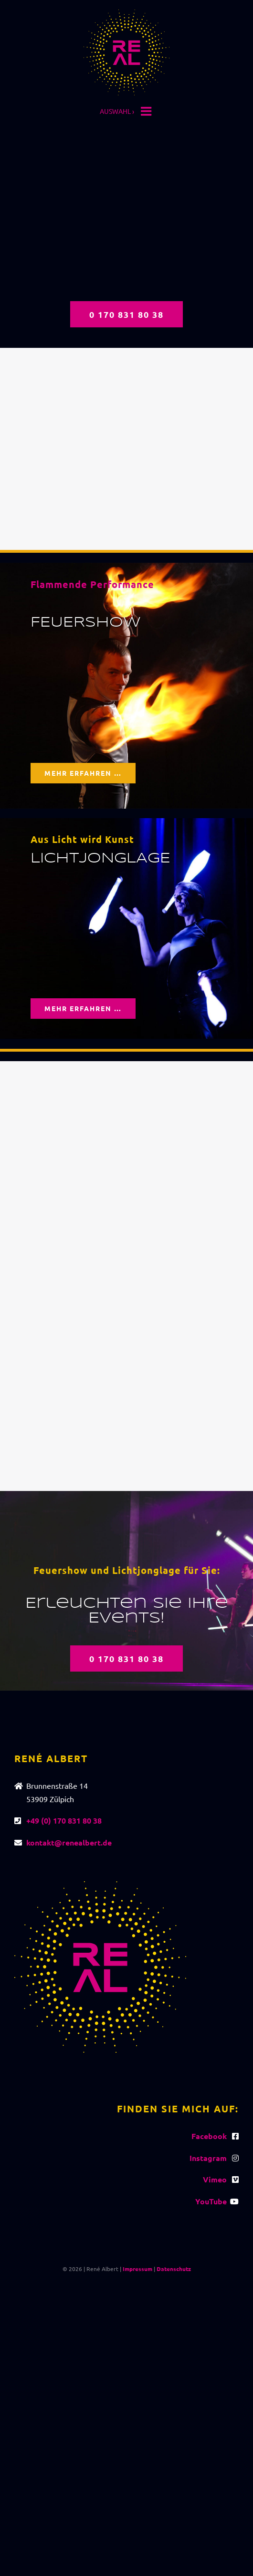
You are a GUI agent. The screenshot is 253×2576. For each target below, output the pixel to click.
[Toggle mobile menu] (147, 112)
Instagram (208, 2158)
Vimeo (215, 2179)
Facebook (209, 2136)
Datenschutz (174, 2268)
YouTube (211, 2201)
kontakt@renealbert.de (69, 1842)
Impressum (137, 2268)
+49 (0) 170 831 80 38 (64, 1820)
